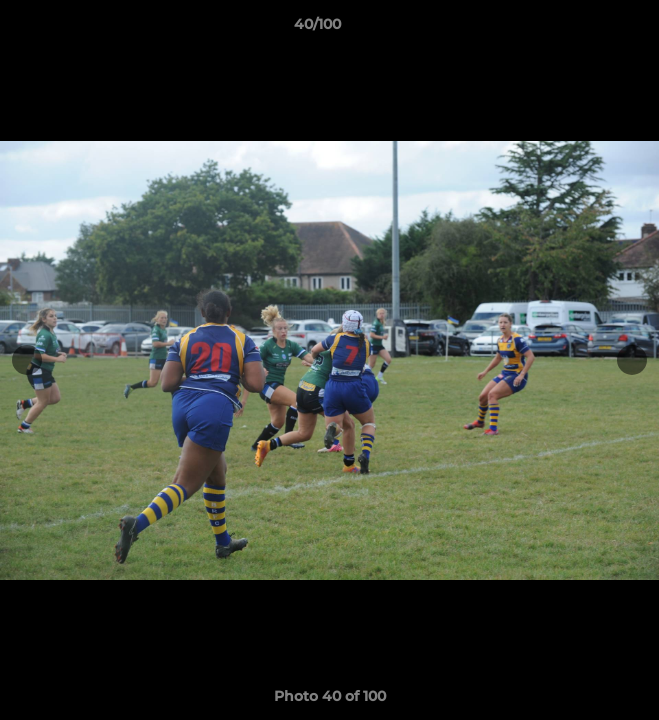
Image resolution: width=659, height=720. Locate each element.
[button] (587, 29)
